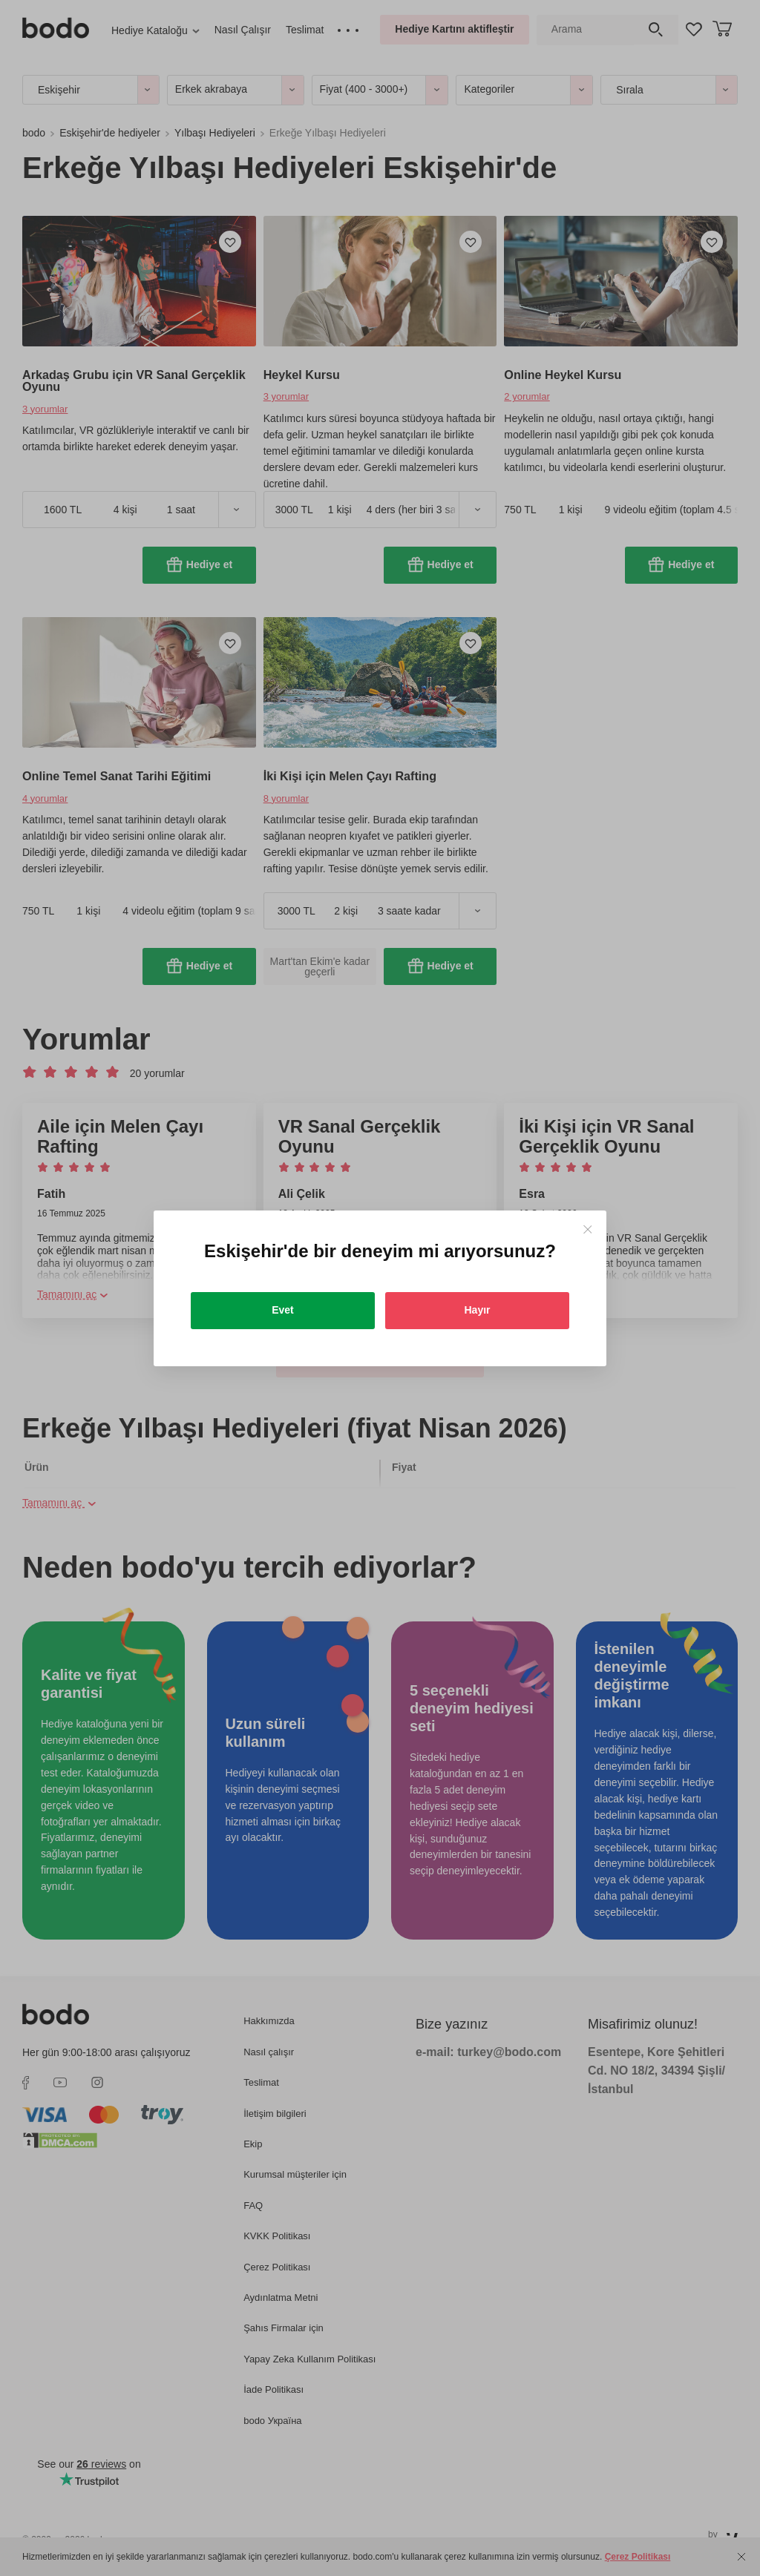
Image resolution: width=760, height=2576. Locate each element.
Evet (283, 1310)
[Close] (587, 1229)
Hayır (477, 1310)
